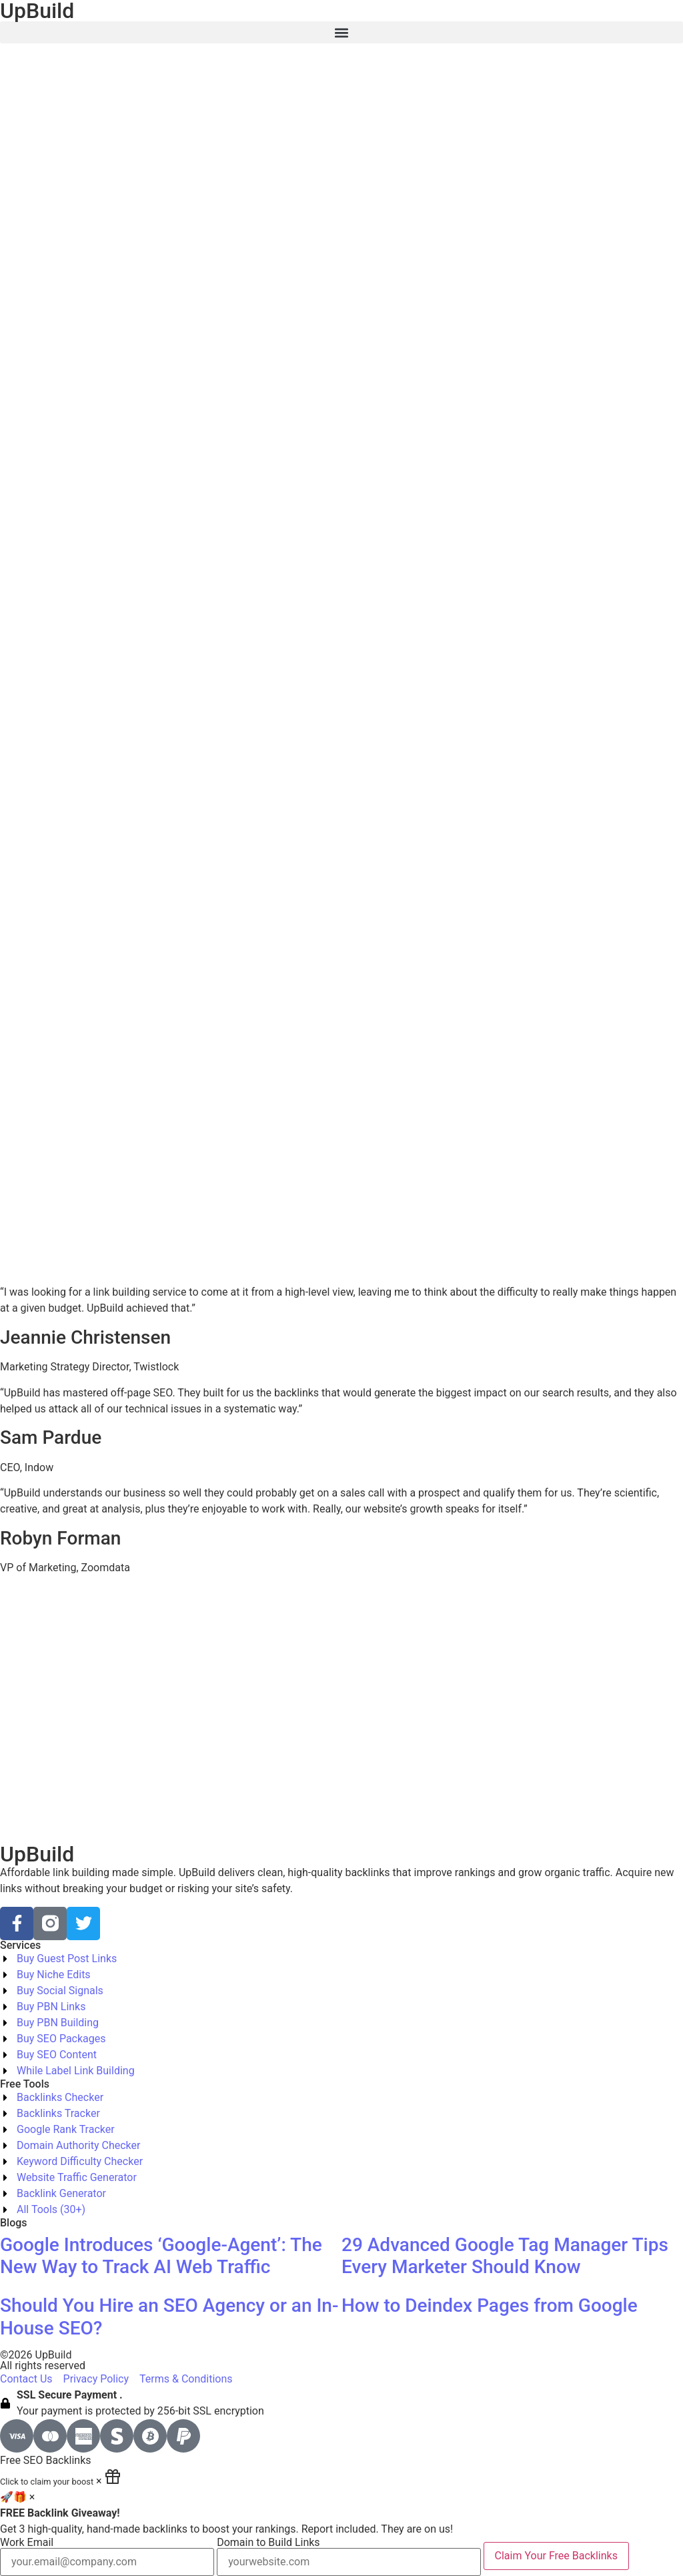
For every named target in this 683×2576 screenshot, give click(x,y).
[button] (341, 32)
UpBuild (37, 1854)
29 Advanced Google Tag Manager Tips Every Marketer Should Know (505, 2256)
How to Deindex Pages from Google (490, 2305)
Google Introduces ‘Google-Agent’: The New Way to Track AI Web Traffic (161, 2256)
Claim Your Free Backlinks (556, 2555)
